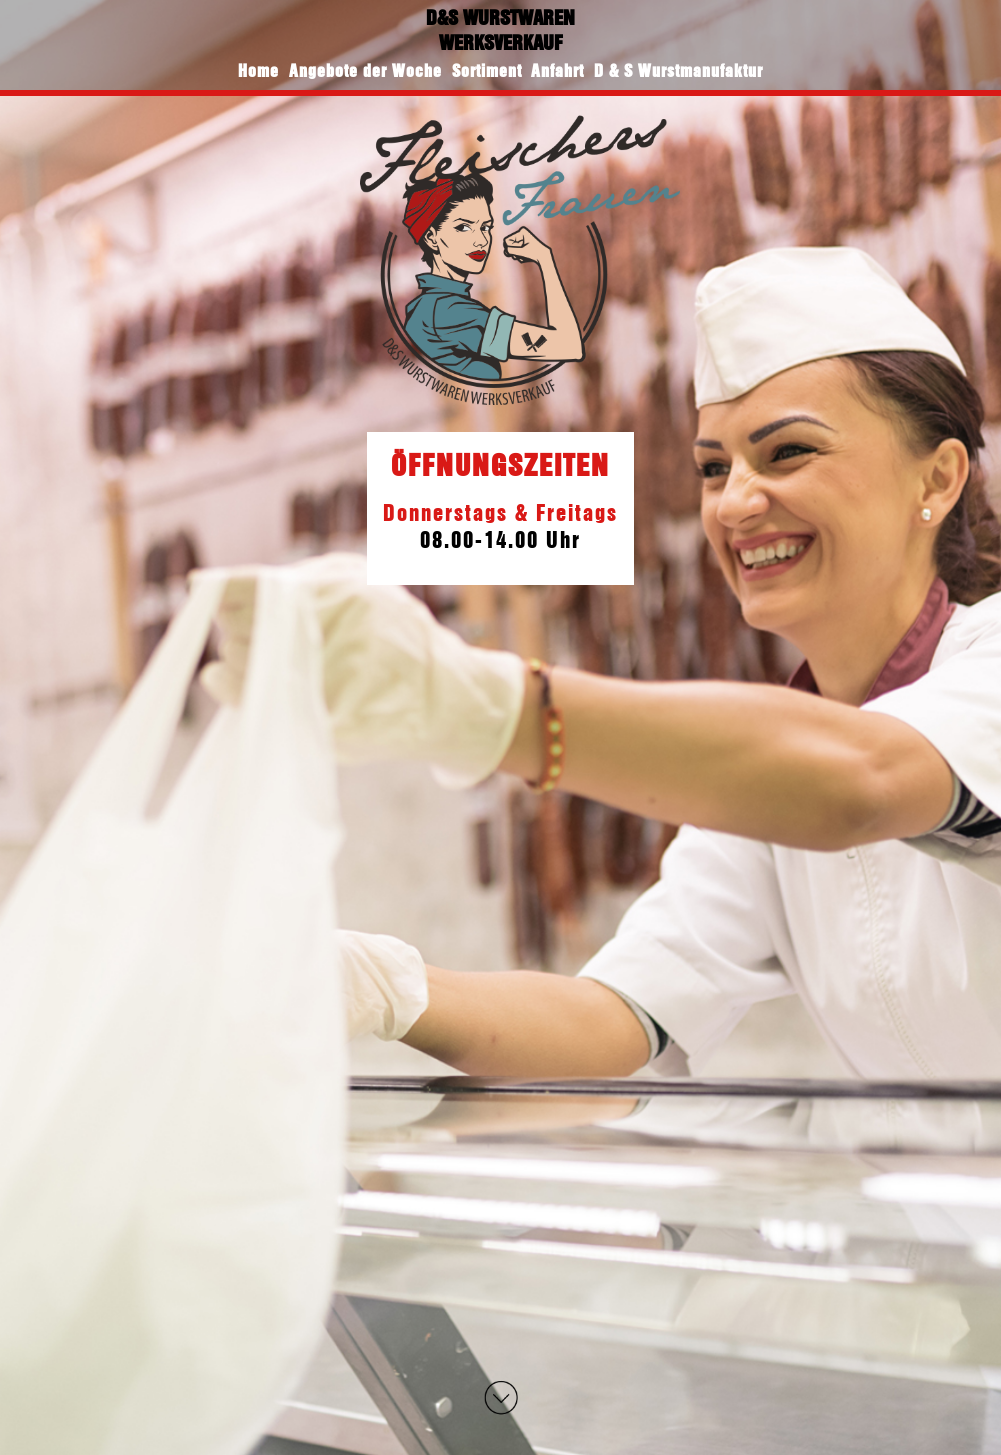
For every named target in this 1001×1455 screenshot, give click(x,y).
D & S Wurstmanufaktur (678, 70)
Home (258, 70)
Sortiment (487, 70)
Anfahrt (557, 70)
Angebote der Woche (365, 70)
